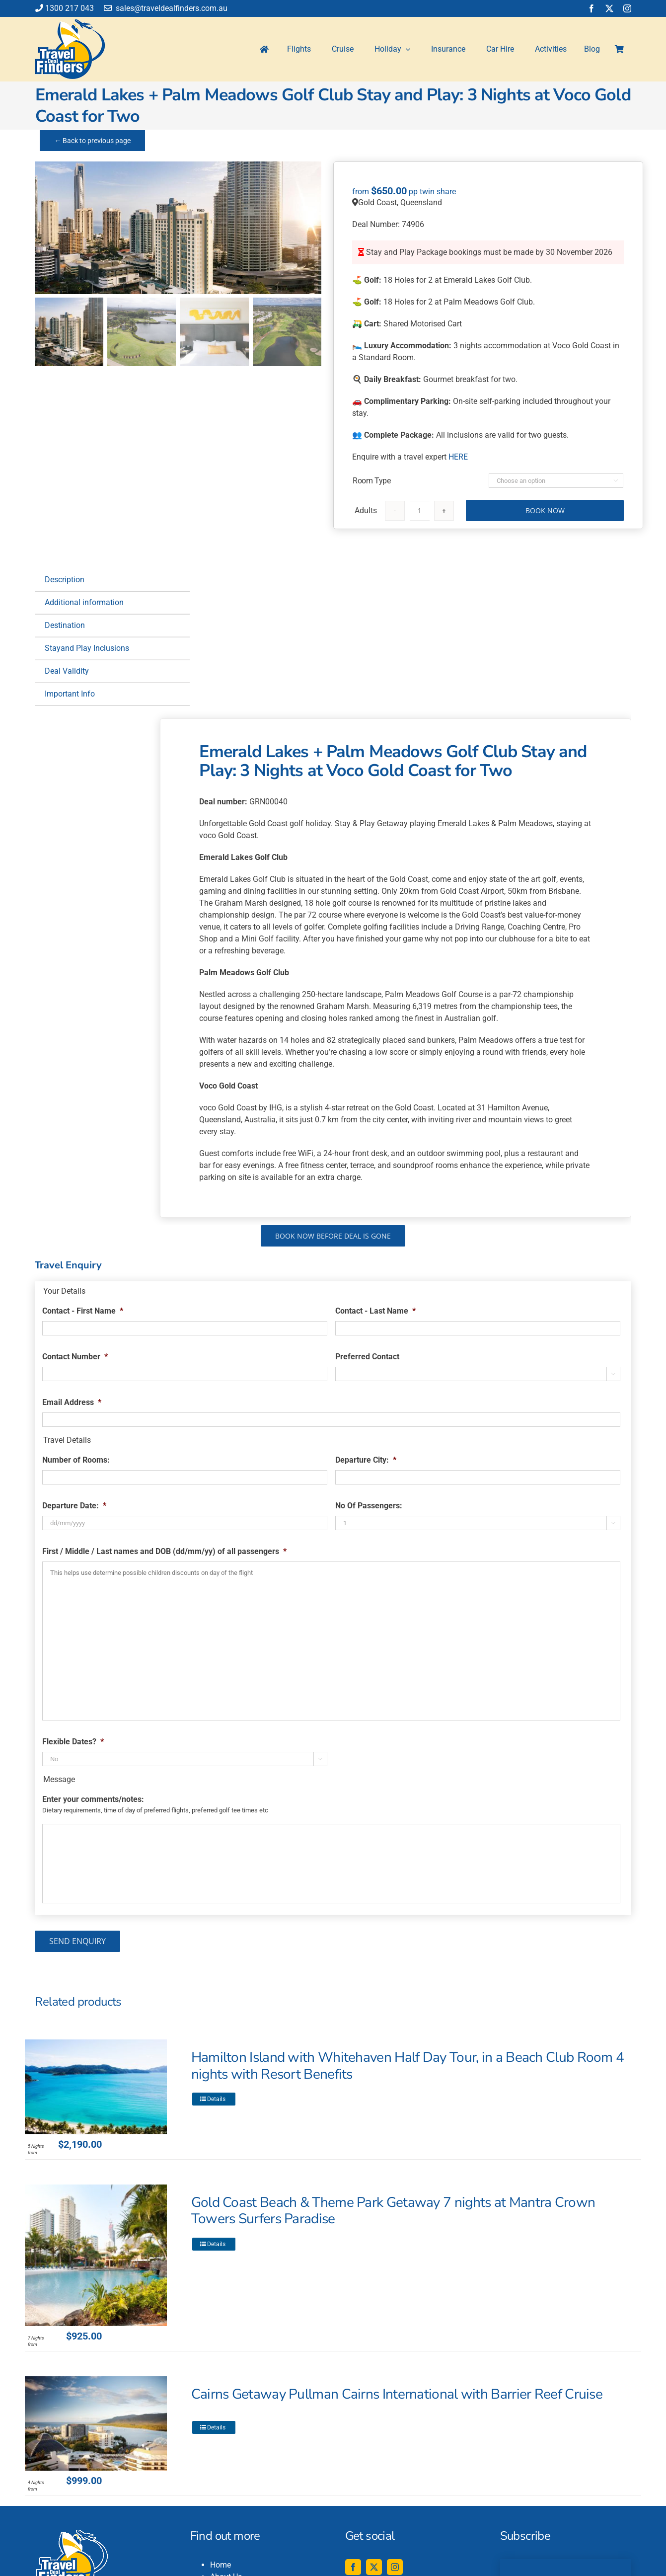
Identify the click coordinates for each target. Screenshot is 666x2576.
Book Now (545, 510)
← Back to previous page (92, 141)
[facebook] (591, 8)
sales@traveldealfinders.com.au (165, 8)
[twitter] (609, 8)
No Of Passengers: (368, 1505)
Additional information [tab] (84, 602)
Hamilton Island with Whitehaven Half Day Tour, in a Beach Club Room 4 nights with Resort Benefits (407, 2066)
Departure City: (365, 1460)
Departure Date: (74, 1505)
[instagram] (627, 8)
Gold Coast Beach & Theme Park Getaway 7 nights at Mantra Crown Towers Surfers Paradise (393, 2211)
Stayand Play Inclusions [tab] (87, 648)
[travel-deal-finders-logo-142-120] (70, 23)
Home (220, 2565)
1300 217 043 (64, 8)
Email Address (71, 1402)
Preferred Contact (367, 1356)
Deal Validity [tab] (67, 671)
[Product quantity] (420, 511)
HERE (458, 457)
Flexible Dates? (73, 1741)
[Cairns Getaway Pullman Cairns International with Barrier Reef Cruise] (95, 2423)
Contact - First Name (82, 1311)
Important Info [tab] (70, 694)
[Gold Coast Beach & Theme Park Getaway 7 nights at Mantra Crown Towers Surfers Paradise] (95, 2255)
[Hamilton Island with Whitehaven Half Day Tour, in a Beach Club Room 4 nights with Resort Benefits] (95, 2086)
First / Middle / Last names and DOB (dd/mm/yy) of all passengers (164, 1551)
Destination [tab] (65, 625)
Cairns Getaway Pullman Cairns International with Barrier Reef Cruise (396, 2394)
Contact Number (75, 1356)
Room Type (371, 480)
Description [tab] (64, 579)
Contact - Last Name (375, 1311)
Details (216, 2099)
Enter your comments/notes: (93, 1799)
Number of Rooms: (76, 1460)
